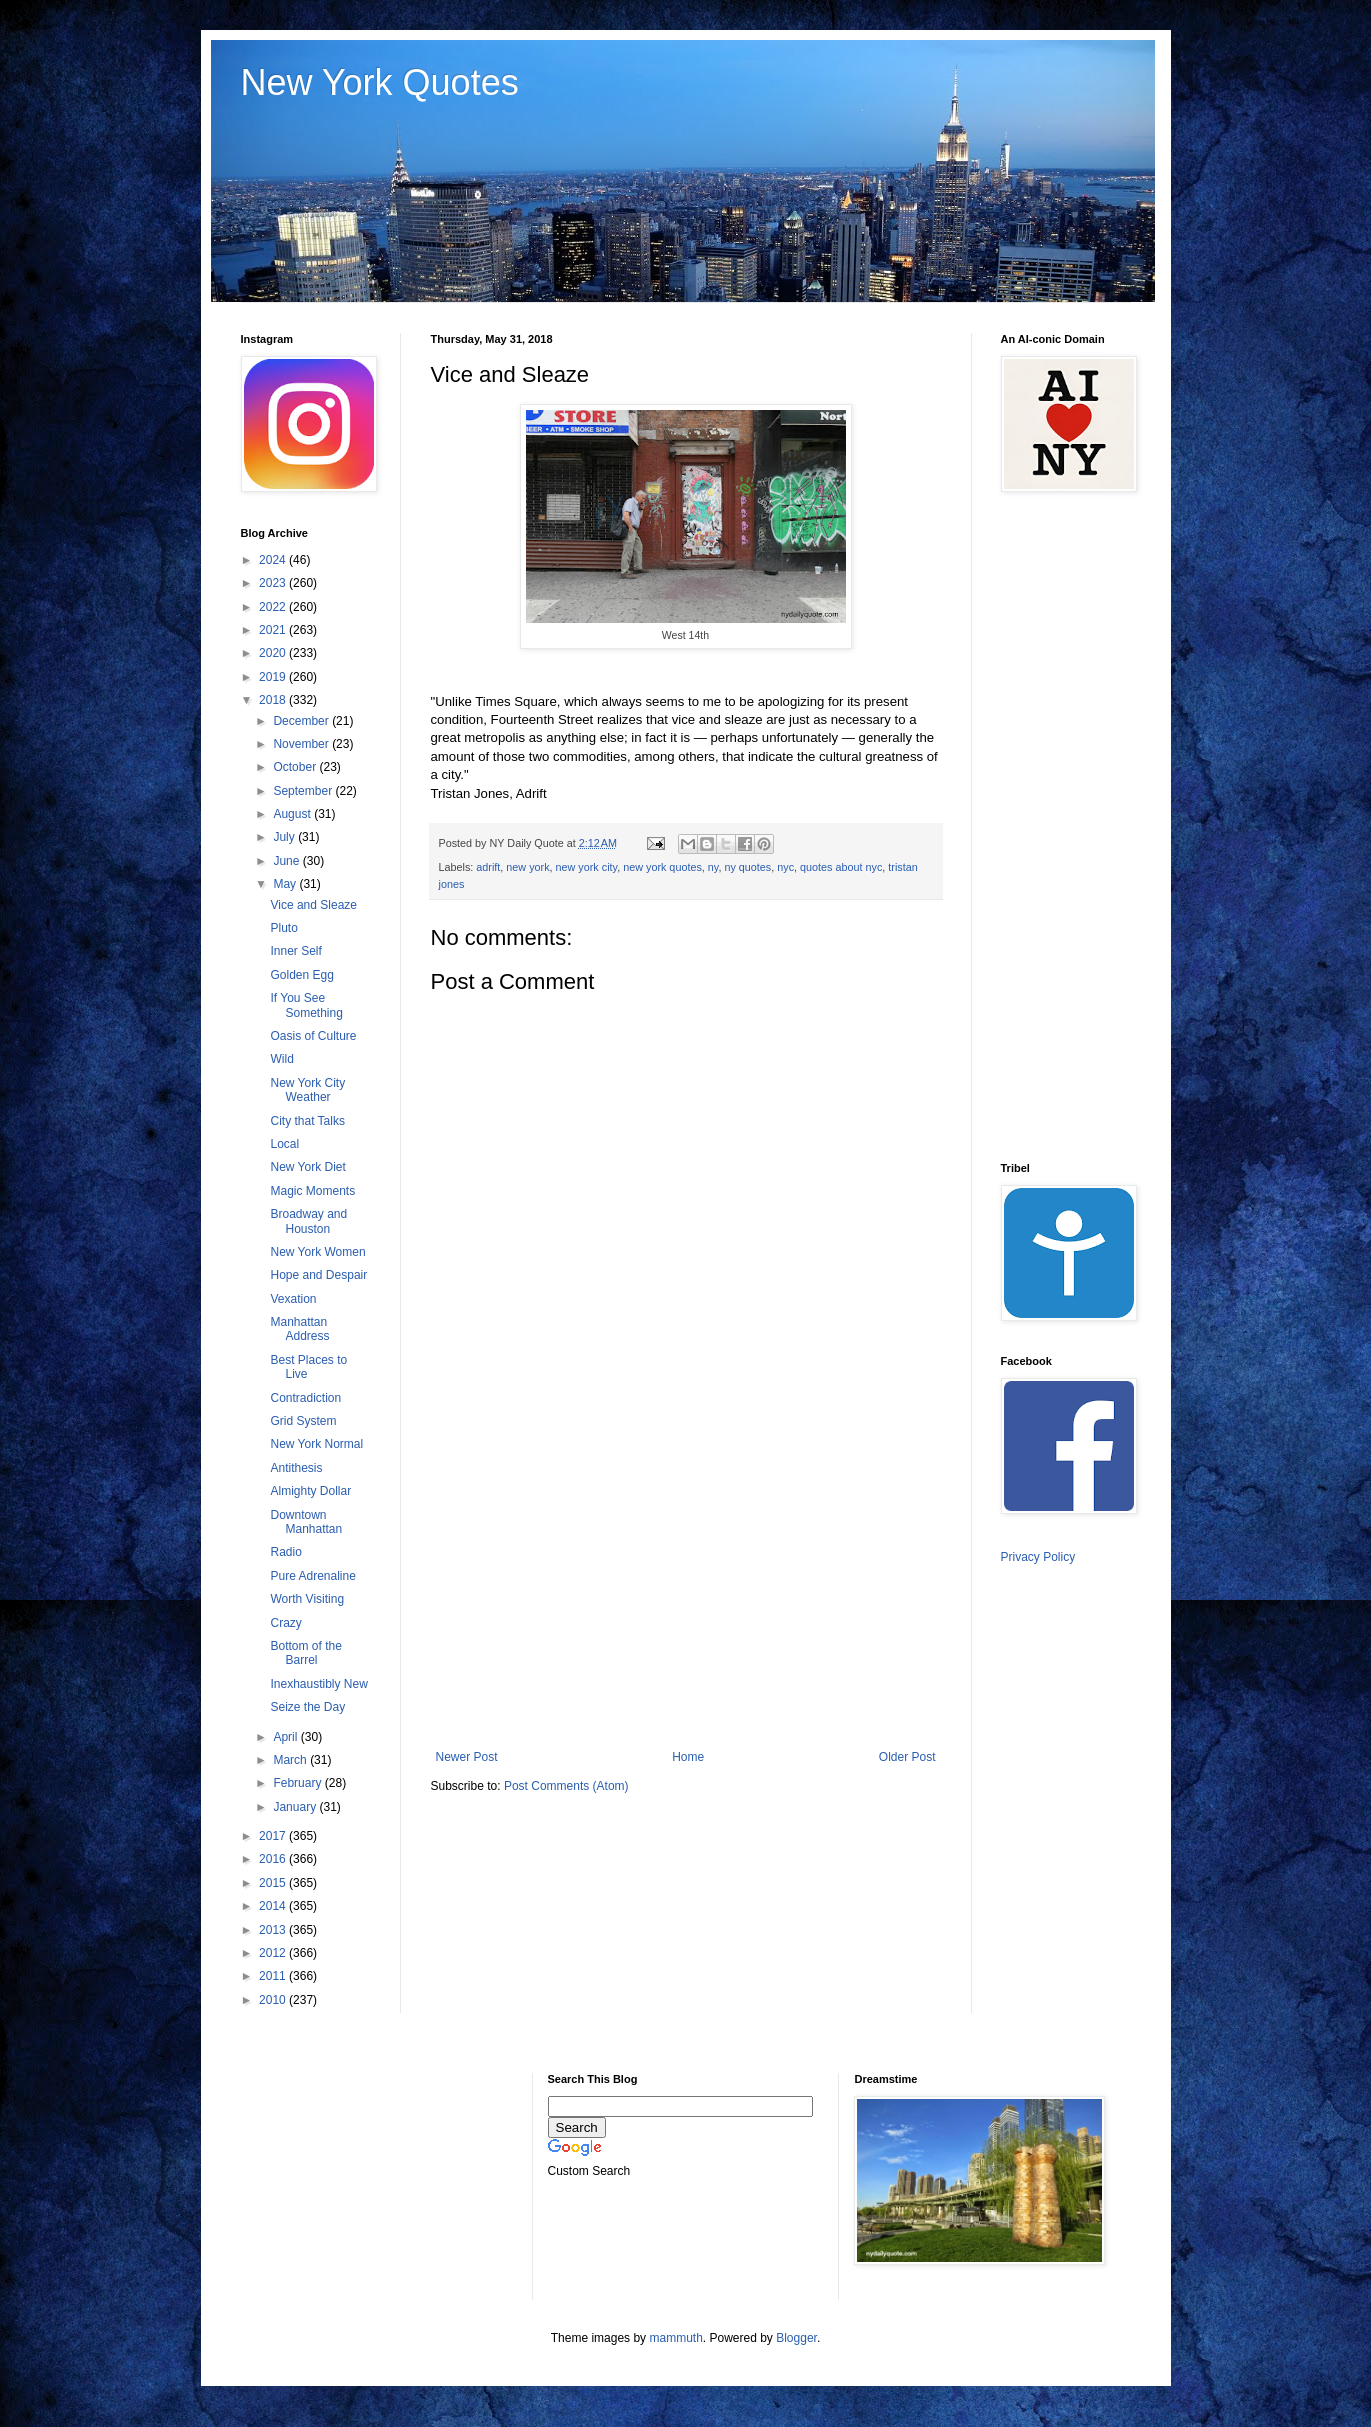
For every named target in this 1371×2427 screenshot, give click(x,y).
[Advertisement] (686, 1585)
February (298, 1783)
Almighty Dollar (310, 1491)
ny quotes (747, 867)
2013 (274, 1930)
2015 (274, 1883)
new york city (587, 867)
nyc (785, 867)
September (304, 791)
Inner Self (295, 951)
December (302, 721)
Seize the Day (307, 1707)
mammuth (675, 2338)
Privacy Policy (1038, 1557)
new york (527, 867)
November (302, 744)
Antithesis (296, 1468)
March (291, 1760)
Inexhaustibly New (318, 1684)
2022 (274, 607)
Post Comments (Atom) (566, 1786)
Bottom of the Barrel (305, 1653)
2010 (274, 2000)
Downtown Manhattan (306, 1522)
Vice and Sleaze (313, 905)
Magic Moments (312, 1191)
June (287, 861)
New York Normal (316, 1444)
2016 (274, 1859)
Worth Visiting (307, 1599)
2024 (274, 560)
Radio (285, 1552)
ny (713, 867)
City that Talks (307, 1121)
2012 (274, 1953)
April (286, 1737)
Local (284, 1144)
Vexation (293, 1299)
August (293, 814)
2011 (274, 1976)
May (286, 884)
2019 (274, 677)
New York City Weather (307, 1090)
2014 (274, 1906)
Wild (281, 1059)
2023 (274, 583)
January (296, 1807)
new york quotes (662, 867)
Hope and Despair (318, 1275)
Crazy (285, 1623)
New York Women (317, 1252)
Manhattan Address (299, 1329)
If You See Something (306, 1005)
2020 (274, 653)
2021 (274, 630)
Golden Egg (301, 975)
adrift (488, 867)
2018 (274, 700)
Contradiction (305, 1398)
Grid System (303, 1421)
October (296, 767)
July (285, 837)
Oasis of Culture (313, 1036)
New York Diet (307, 1167)
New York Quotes (380, 82)
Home (688, 1757)
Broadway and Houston (308, 1221)
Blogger (796, 2338)
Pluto (283, 928)
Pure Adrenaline (312, 1576)
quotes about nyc (841, 867)
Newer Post (467, 1757)
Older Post (907, 1757)
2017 (274, 1836)
